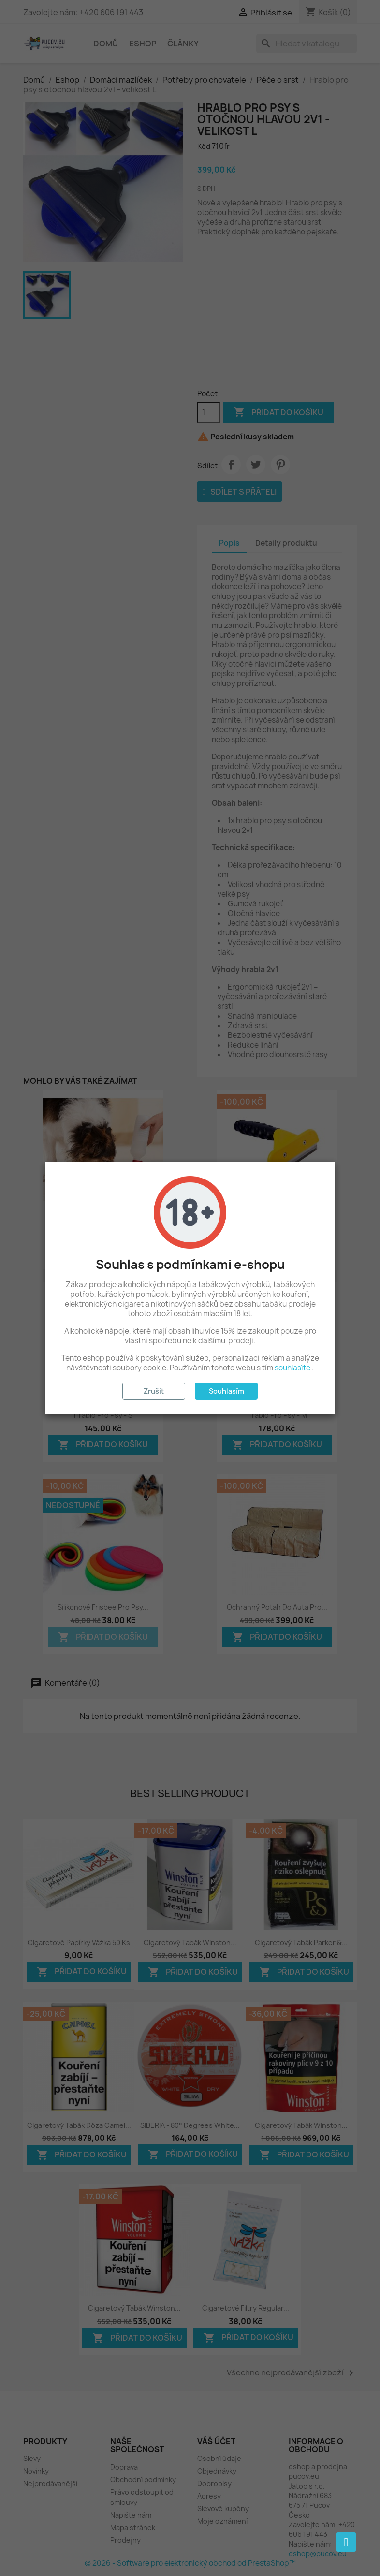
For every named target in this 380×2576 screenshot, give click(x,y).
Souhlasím (226, 1391)
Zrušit (154, 1391)
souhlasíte (292, 1368)
